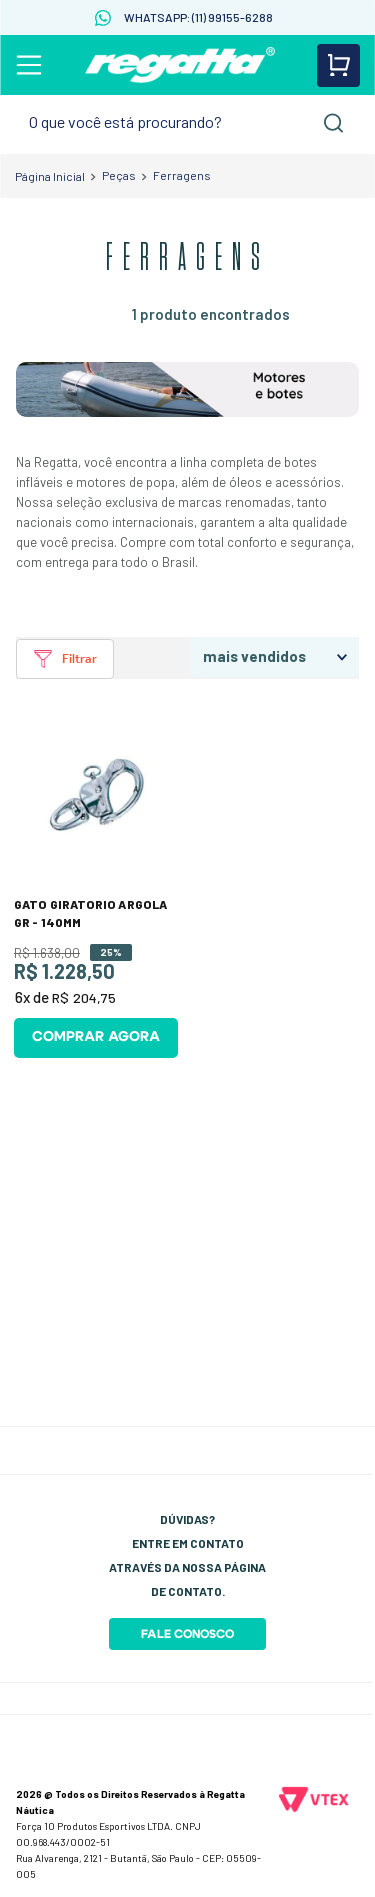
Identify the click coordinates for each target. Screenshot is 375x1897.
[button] (65, 659)
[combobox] (187, 122)
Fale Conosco (187, 1634)
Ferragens (182, 175)
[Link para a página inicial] (50, 176)
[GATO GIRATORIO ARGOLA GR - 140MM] (96, 886)
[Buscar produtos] (334, 123)
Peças (119, 175)
